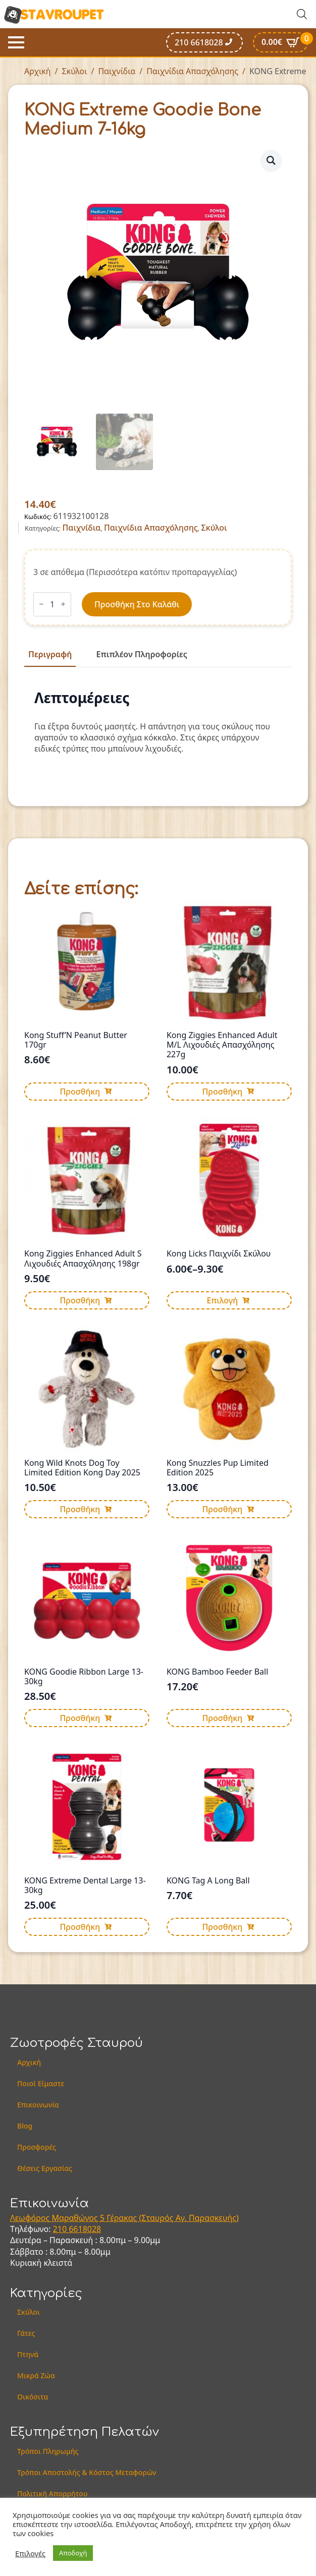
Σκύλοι (74, 71)
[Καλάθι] (280, 42)
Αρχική (37, 71)
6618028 (85, 2229)
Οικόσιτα (32, 2396)
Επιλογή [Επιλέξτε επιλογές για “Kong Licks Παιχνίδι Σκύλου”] (222, 1300)
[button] (271, 160)
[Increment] (63, 604)
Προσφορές (36, 2147)
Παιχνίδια (116, 71)
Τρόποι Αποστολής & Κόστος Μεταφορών (86, 2472)
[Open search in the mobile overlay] (302, 14)
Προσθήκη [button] (80, 1091)
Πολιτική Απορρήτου (52, 2493)
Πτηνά (27, 2354)
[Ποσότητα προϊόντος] (52, 604)
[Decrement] (41, 604)
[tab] (50, 654)
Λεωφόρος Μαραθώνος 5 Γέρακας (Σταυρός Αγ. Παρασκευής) (124, 2217)
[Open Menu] (16, 42)
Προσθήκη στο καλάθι (136, 604)
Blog (24, 2126)
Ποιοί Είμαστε (40, 2083)
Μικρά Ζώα (36, 2375)
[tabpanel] (158, 722)
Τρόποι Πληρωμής (48, 2451)
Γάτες (26, 2333)
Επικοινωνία (38, 2104)
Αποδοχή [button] (73, 2552)
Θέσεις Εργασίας (44, 2168)
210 (61, 2229)
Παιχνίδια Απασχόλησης (192, 71)
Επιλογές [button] (30, 2553)
